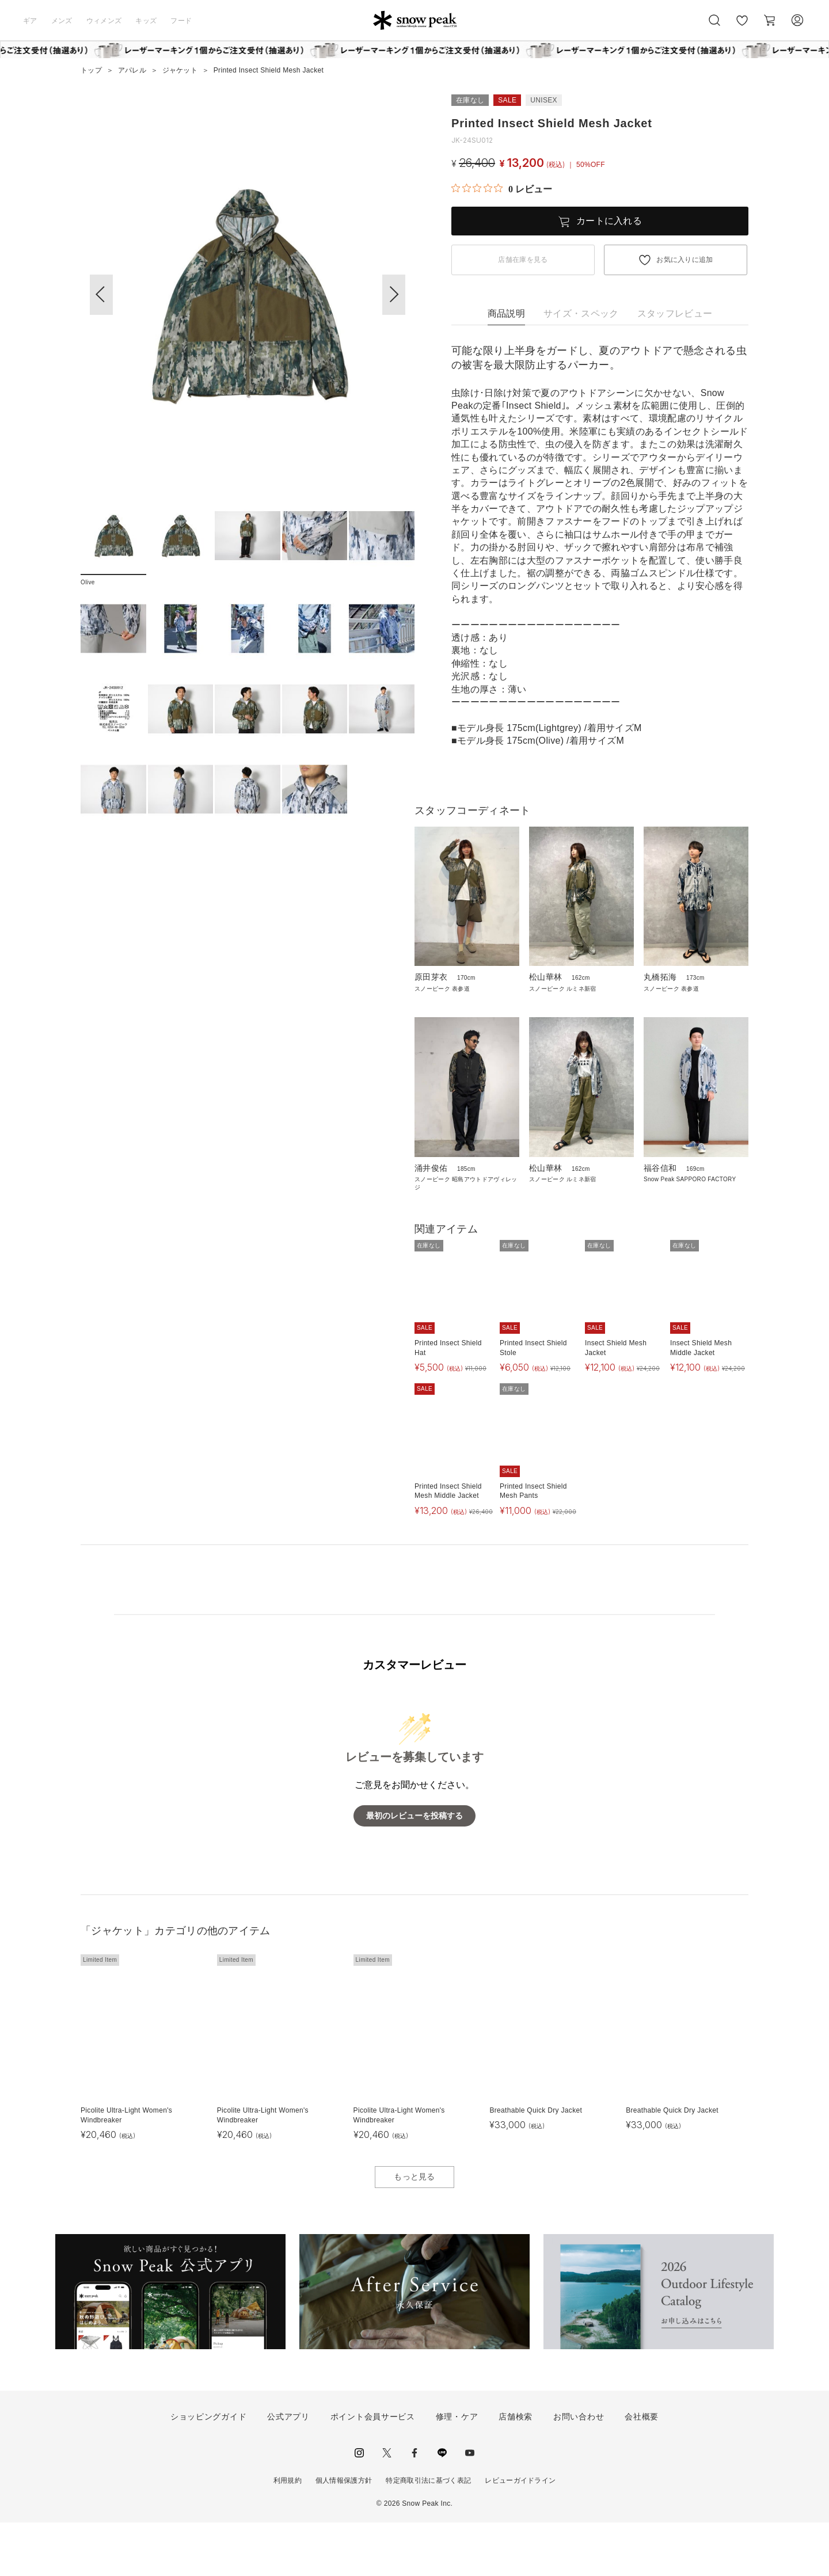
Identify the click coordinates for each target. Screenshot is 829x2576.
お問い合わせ (578, 2469)
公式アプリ (288, 2469)
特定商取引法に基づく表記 (428, 2533)
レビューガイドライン (520, 2533)
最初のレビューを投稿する (414, 1869)
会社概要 (642, 2469)
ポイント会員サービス (372, 2469)
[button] (393, 295)
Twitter (387, 2506)
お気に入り (742, 26)
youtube (470, 2506)
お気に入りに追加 (684, 260)
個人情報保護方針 (343, 2533)
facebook (414, 2506)
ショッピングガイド (208, 2469)
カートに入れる (609, 221)
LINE (442, 2506)
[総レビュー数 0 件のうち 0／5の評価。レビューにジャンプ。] (501, 188)
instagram (359, 2506)
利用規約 (287, 2533)
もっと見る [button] (414, 2230)
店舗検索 (516, 2469)
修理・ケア (457, 2469)
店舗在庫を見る (522, 260)
